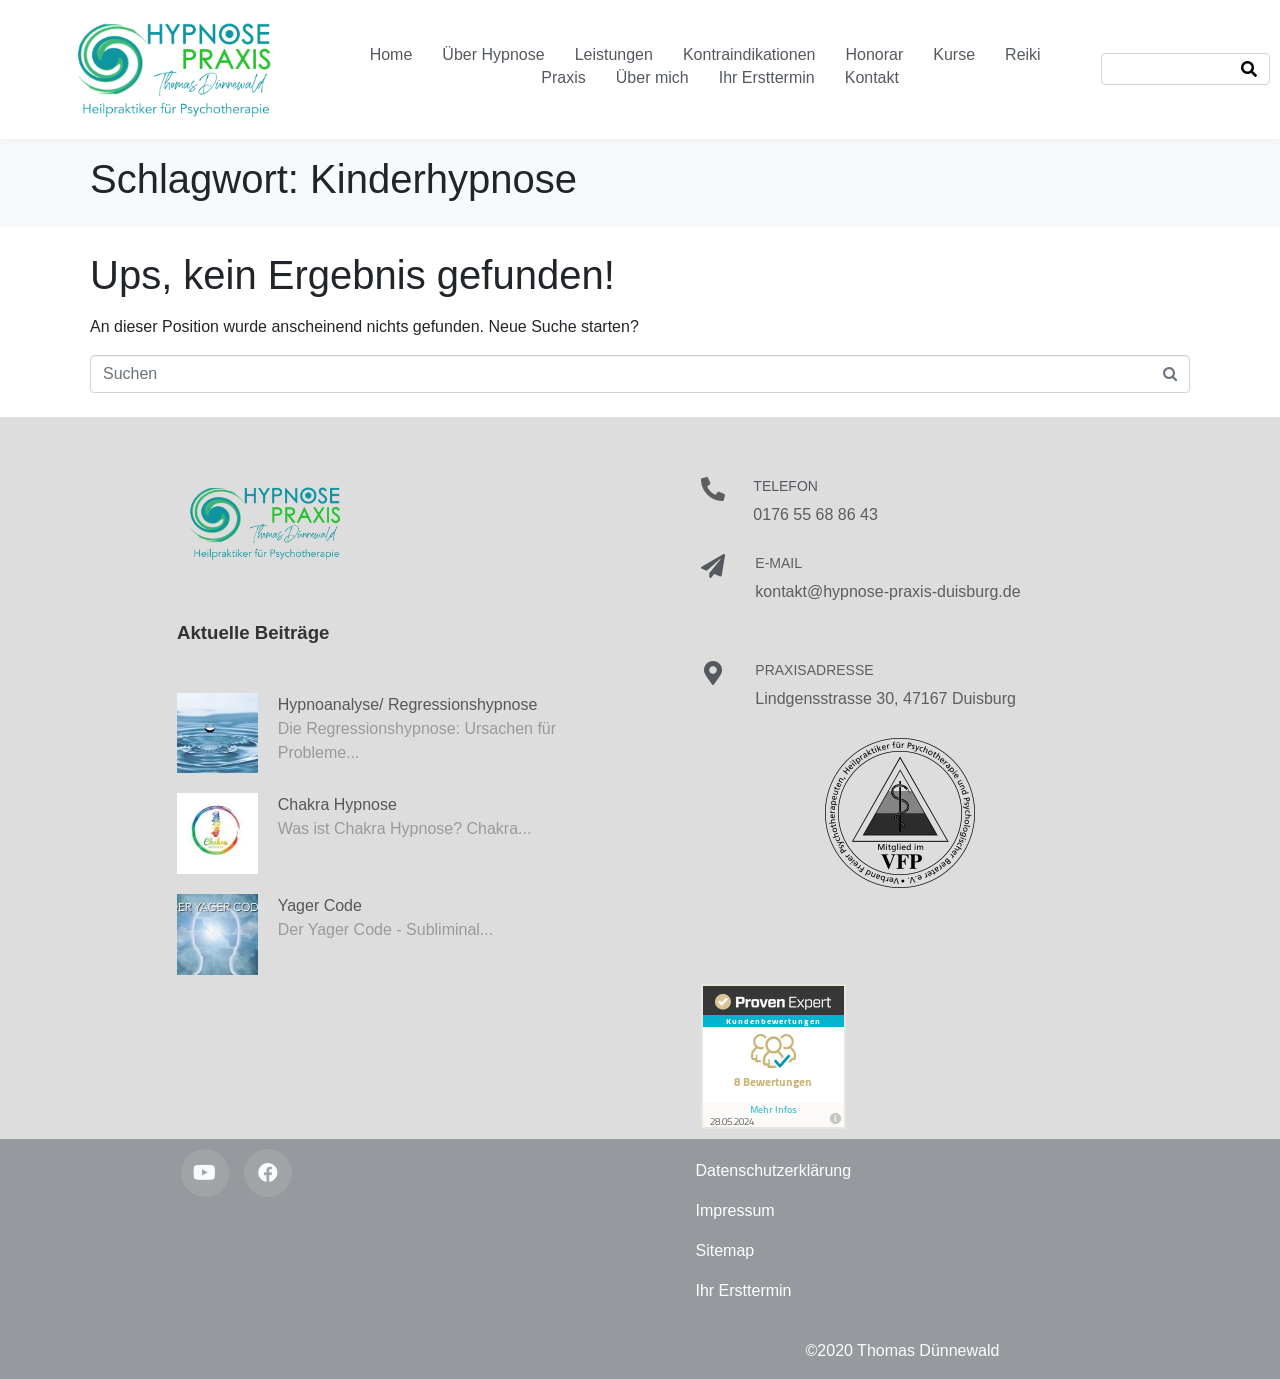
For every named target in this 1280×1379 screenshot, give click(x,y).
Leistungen (614, 54)
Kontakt (872, 77)
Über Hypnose (493, 54)
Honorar (874, 54)
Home (391, 54)
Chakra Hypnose (337, 804)
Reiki (1023, 54)
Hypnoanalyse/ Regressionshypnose (408, 704)
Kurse (954, 54)
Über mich (652, 77)
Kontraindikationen (749, 54)
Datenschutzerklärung (774, 1170)
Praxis (563, 77)
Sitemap (725, 1250)
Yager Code (320, 905)
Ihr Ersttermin (767, 77)
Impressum (735, 1210)
